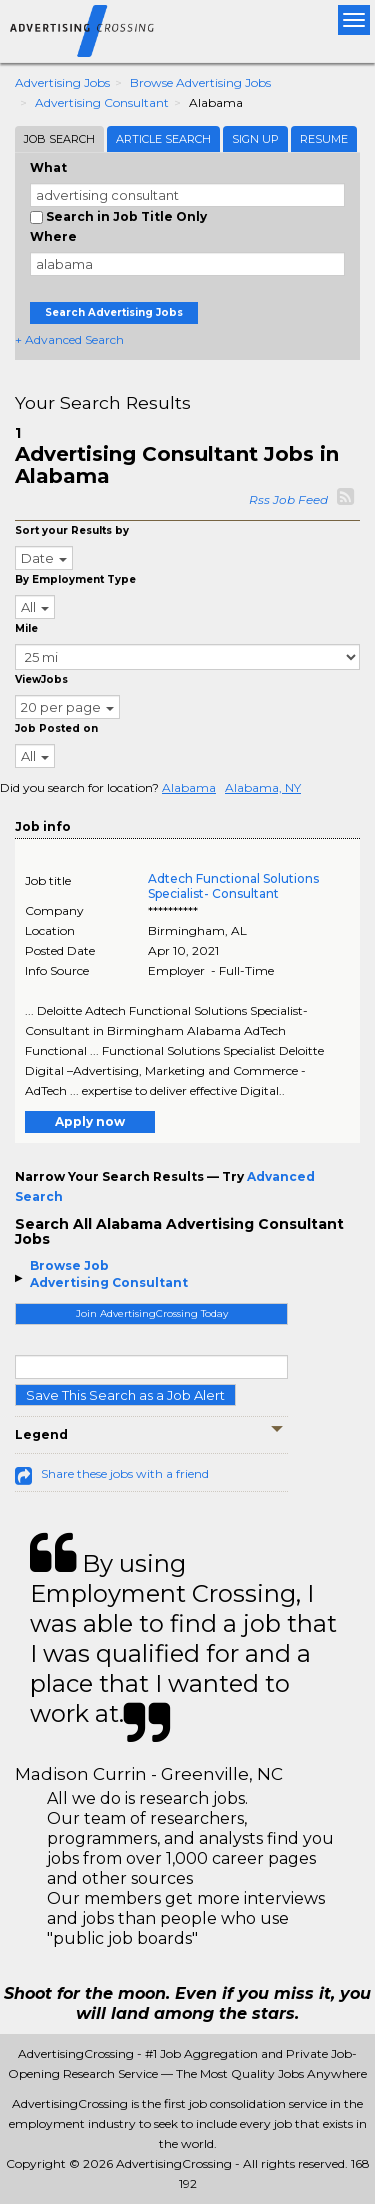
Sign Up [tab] (255, 139)
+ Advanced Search (69, 339)
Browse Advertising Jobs (200, 82)
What (48, 167)
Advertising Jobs (62, 82)
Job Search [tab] (59, 139)
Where (53, 236)
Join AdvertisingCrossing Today (152, 1313)
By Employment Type (75, 579)
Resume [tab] (324, 139)
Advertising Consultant (102, 102)
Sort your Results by (72, 530)
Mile (26, 628)
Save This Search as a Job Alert (125, 1395)
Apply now (90, 1121)
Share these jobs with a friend (125, 1473)
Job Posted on (56, 728)
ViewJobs (41, 679)
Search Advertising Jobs (114, 312)
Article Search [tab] (163, 139)
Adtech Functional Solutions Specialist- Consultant (233, 886)
